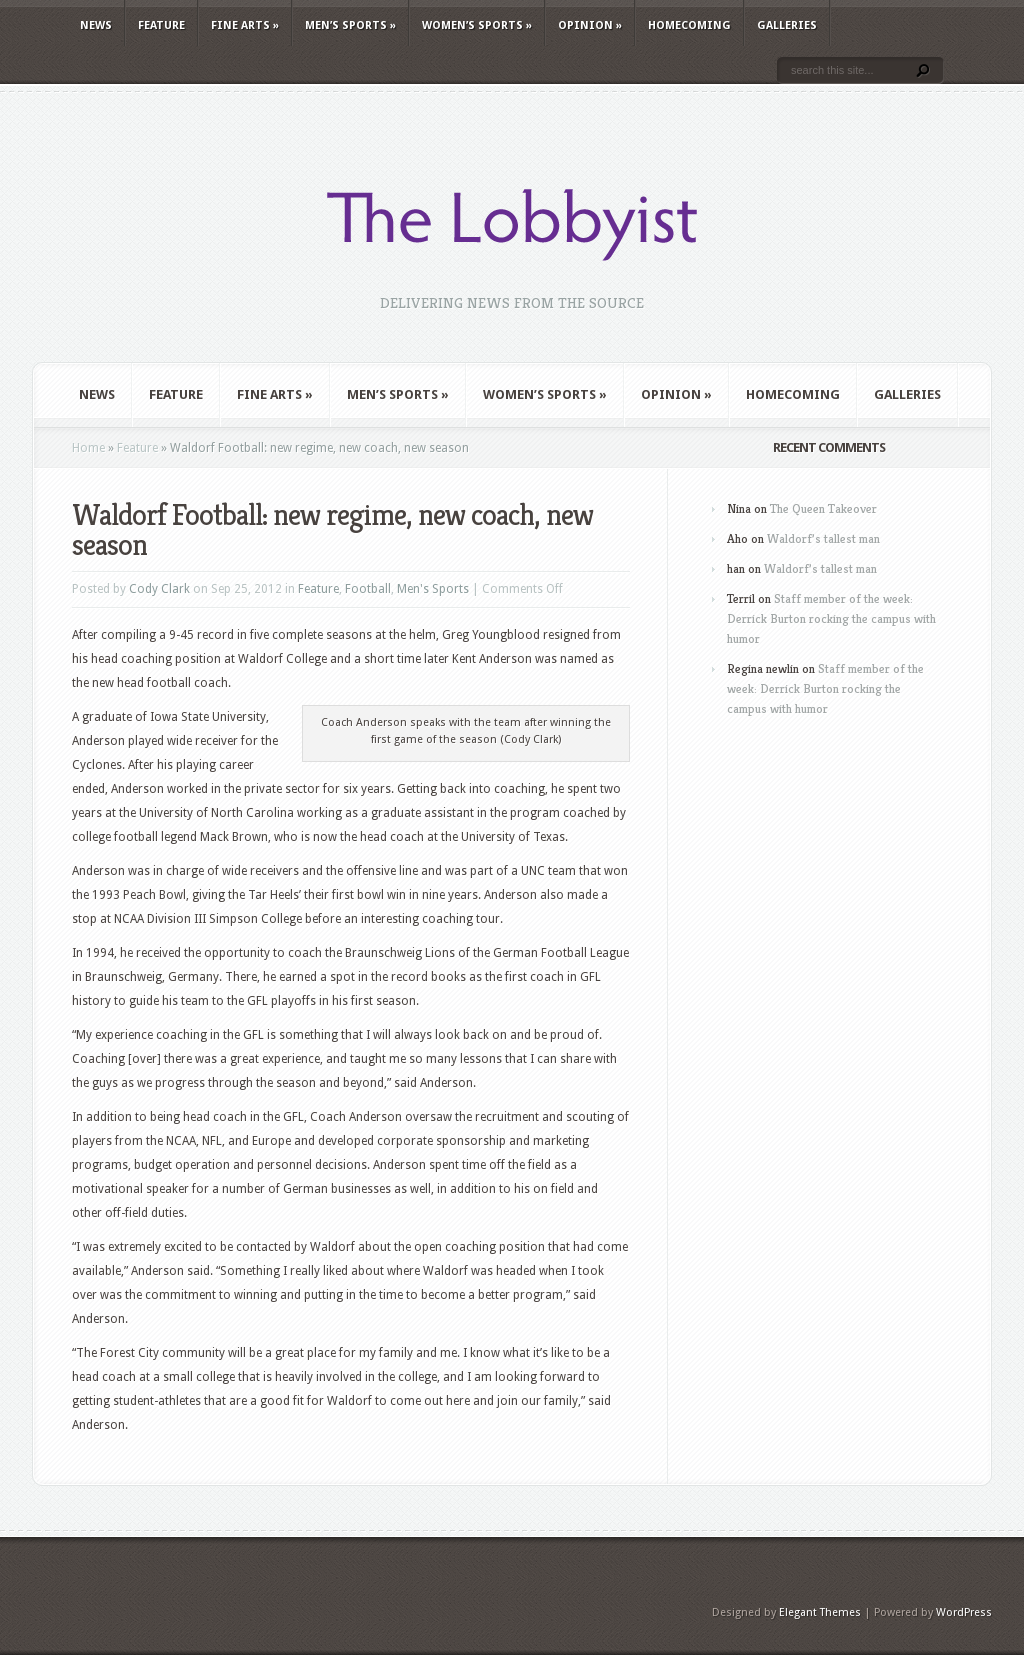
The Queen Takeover (823, 508)
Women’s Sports (477, 25)
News (96, 25)
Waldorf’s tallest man (823, 538)
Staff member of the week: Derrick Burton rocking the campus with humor (831, 618)
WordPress (964, 1612)
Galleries (787, 25)
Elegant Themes (820, 1612)
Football (368, 589)
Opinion (590, 25)
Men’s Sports (350, 25)
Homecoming (689, 25)
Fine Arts (245, 25)
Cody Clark (159, 589)
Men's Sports (433, 589)
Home (88, 448)
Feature (161, 25)
